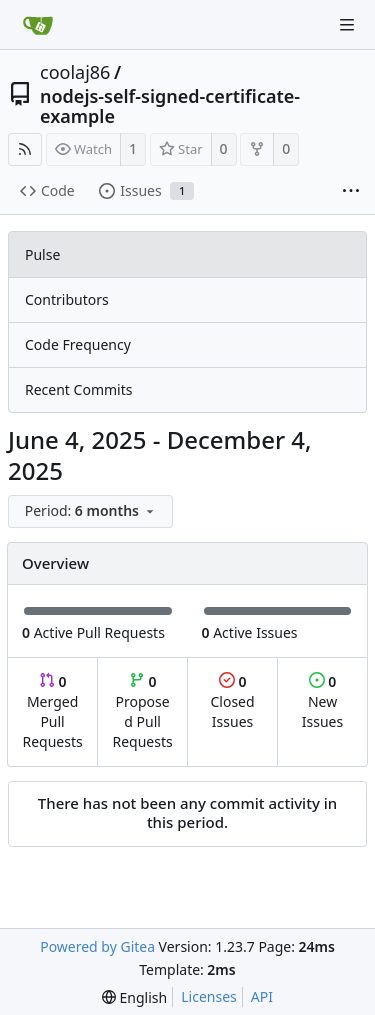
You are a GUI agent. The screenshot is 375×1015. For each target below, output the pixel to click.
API (262, 996)
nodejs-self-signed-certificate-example (170, 106)
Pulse (42, 254)
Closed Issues (232, 701)
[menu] (92, 511)
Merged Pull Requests (52, 711)
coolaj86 (75, 72)
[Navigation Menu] (347, 25)
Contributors (67, 299)
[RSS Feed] (25, 149)
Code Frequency (78, 344)
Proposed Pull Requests (143, 711)
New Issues (322, 701)
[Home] (38, 25)
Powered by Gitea (97, 946)
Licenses (209, 996)
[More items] (351, 192)
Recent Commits (78, 389)
